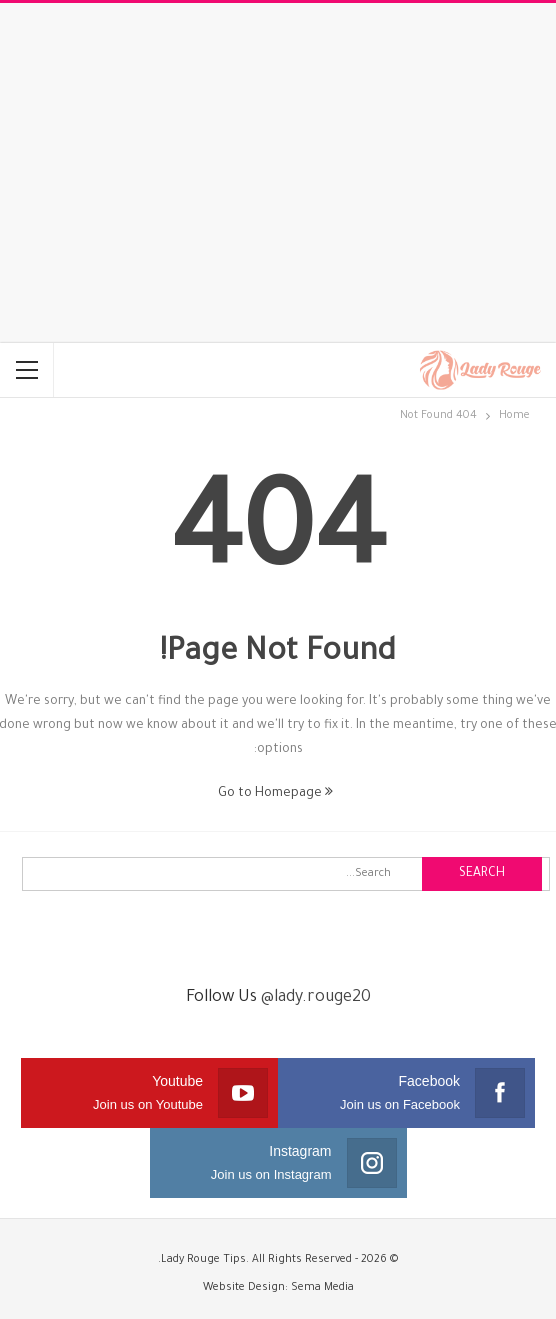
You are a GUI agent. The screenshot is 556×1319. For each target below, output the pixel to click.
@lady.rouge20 (316, 998)
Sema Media (322, 1288)
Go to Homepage (275, 794)
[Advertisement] (278, 173)
